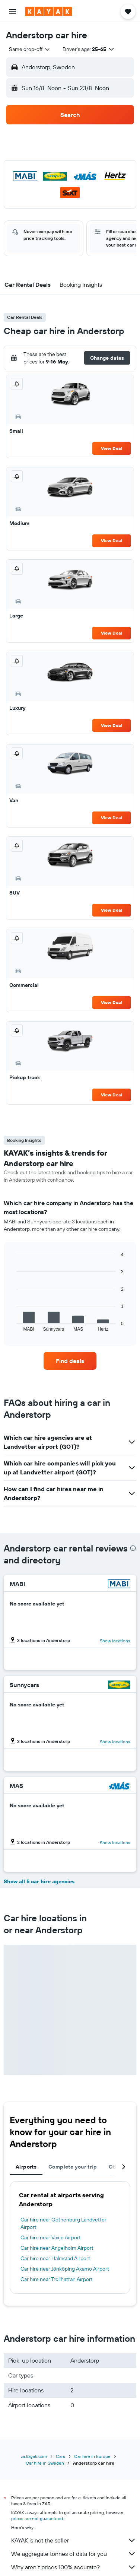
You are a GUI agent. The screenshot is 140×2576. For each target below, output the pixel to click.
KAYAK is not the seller (73, 2540)
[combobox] (30, 49)
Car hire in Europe (92, 2456)
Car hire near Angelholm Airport (56, 2248)
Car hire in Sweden (45, 2463)
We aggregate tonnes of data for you (73, 2553)
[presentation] (133, 1548)
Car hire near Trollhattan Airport (56, 2279)
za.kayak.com (34, 2456)
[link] (70, 1361)
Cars (60, 2456)
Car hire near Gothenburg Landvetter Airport (63, 2223)
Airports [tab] (26, 2166)
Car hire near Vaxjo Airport (50, 2237)
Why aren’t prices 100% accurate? (73, 2567)
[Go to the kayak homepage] (48, 11)
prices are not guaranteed (37, 2518)
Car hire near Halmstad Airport (55, 2258)
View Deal (111, 448)
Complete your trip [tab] (72, 2166)
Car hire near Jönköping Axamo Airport (64, 2268)
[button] (12, 11)
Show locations (115, 1640)
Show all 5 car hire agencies (39, 1881)
